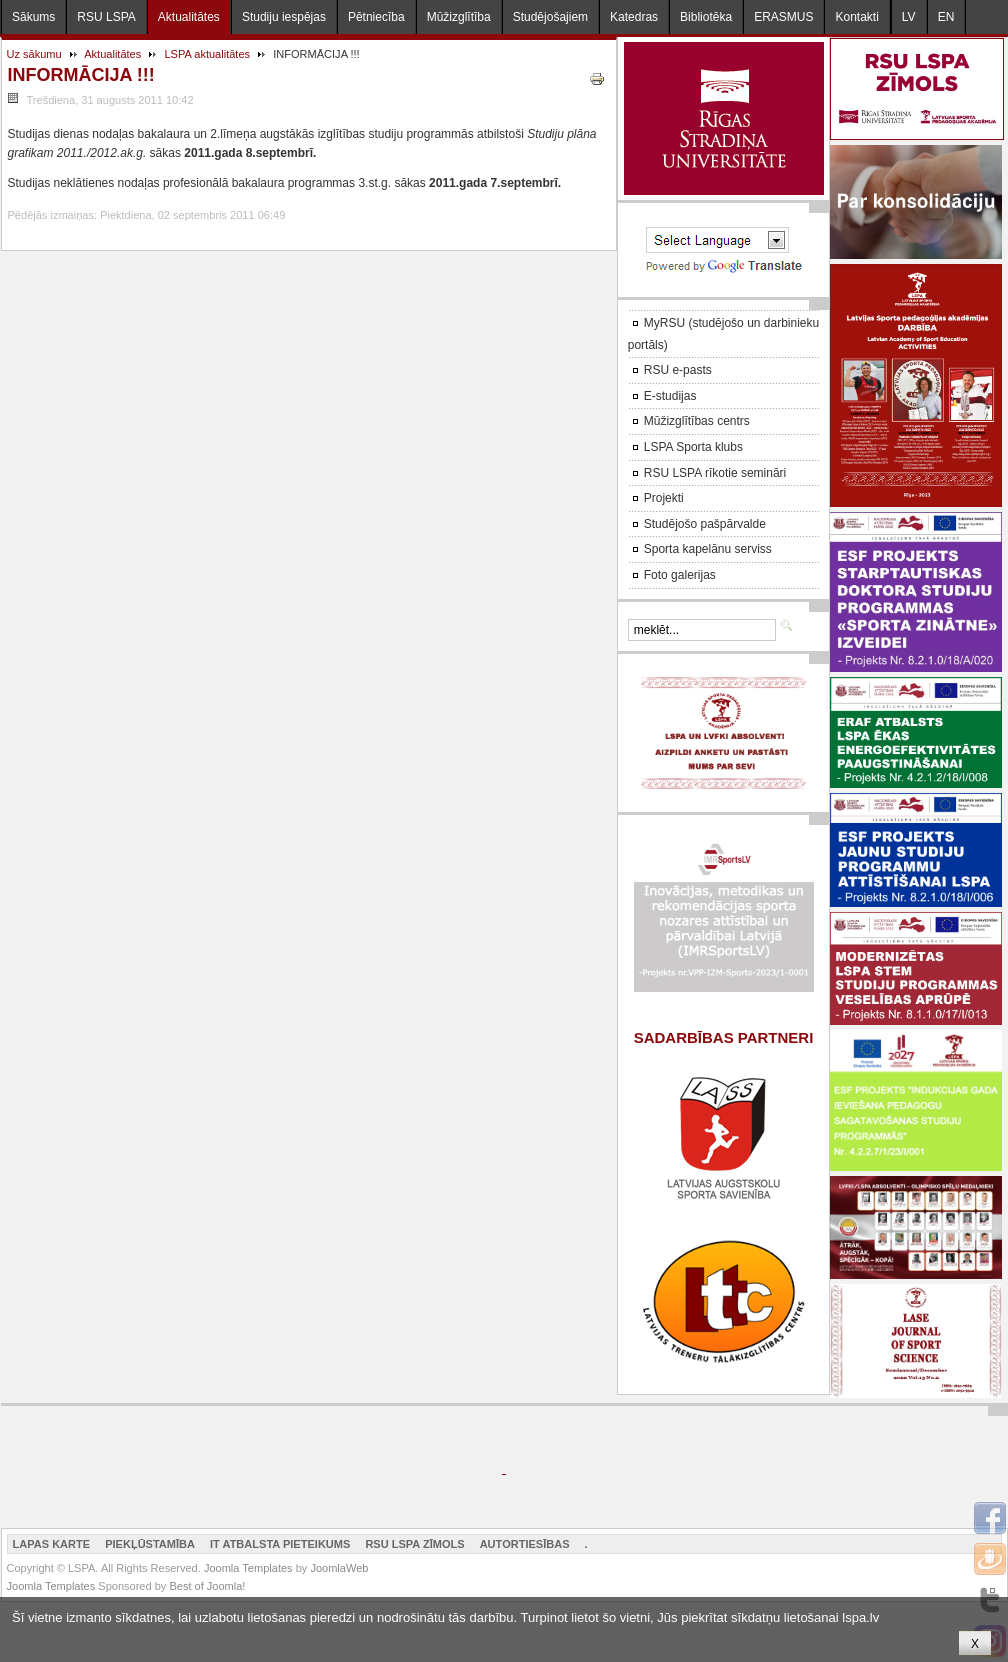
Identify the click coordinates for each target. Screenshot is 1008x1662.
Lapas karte (52, 1544)
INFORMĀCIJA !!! (81, 75)
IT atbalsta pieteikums (280, 1544)
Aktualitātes (112, 54)
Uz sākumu (34, 54)
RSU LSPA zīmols (414, 1544)
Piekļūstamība (150, 1544)
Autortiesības (525, 1544)
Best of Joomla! (207, 1586)
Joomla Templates (248, 1568)
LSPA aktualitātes (207, 54)
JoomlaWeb (339, 1568)
